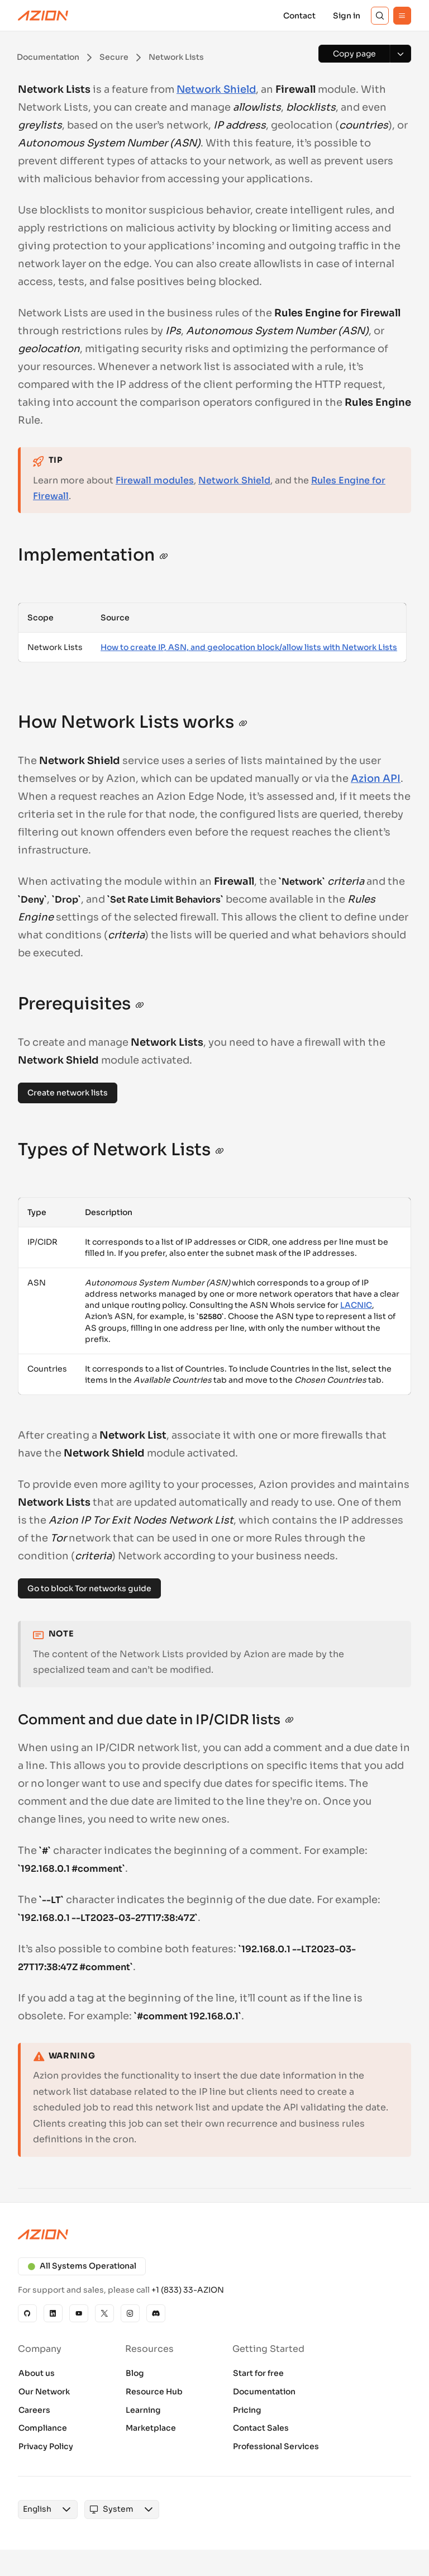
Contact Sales (261, 2428)
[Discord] (155, 2313)
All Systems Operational (81, 2266)
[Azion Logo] (43, 16)
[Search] (380, 16)
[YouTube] (78, 2313)
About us (36, 2373)
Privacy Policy (45, 2446)
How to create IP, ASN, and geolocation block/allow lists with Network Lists (249, 647)
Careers (34, 2410)
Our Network (44, 2392)
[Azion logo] (214, 2234)
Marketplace (151, 2428)
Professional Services (276, 2446)
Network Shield (216, 89)
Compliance (42, 2428)
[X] (104, 2313)
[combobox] (37, 2509)
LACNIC (356, 1305)
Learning (143, 2410)
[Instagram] (130, 2313)
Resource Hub (154, 2392)
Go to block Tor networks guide (89, 1588)
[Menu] (402, 16)
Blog (135, 2373)
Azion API (376, 778)
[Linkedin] (53, 2313)
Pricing (247, 2410)
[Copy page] (354, 54)
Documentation (264, 2392)
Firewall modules (155, 480)
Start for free (258, 2373)
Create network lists (67, 1093)
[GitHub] (27, 2313)
